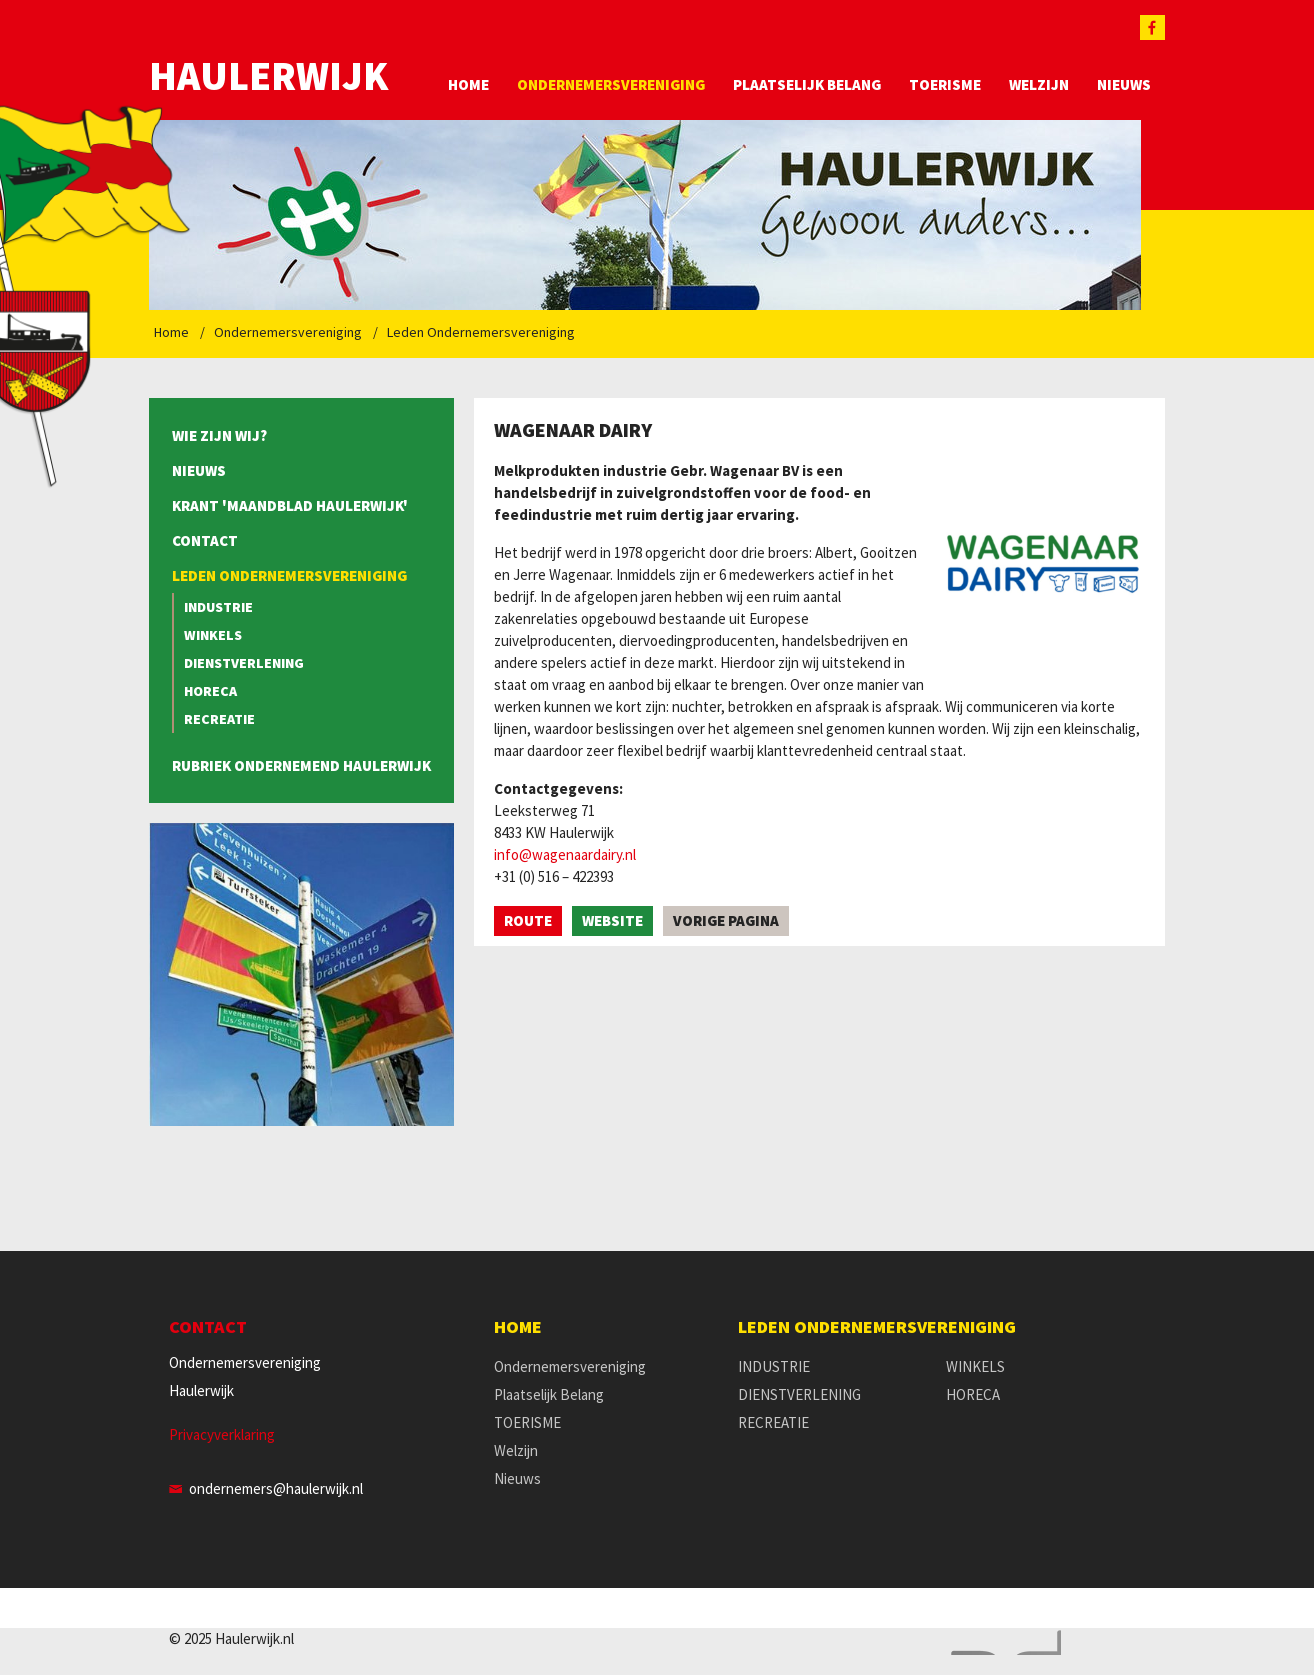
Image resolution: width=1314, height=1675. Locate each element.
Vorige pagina (726, 920)
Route (528, 920)
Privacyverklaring (222, 1434)
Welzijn (1039, 84)
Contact (205, 540)
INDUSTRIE (218, 607)
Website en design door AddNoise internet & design (1001, 1642)
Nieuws (1124, 84)
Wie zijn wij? (219, 435)
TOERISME (945, 84)
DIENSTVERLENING (244, 663)
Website (612, 920)
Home (468, 84)
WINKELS (213, 635)
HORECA (210, 691)
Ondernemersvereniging (611, 84)
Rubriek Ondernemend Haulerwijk (301, 765)
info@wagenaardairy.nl (565, 854)
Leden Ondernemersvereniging (481, 332)
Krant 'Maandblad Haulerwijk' (290, 505)
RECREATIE (219, 719)
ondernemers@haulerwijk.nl (276, 1488)
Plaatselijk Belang (807, 84)
